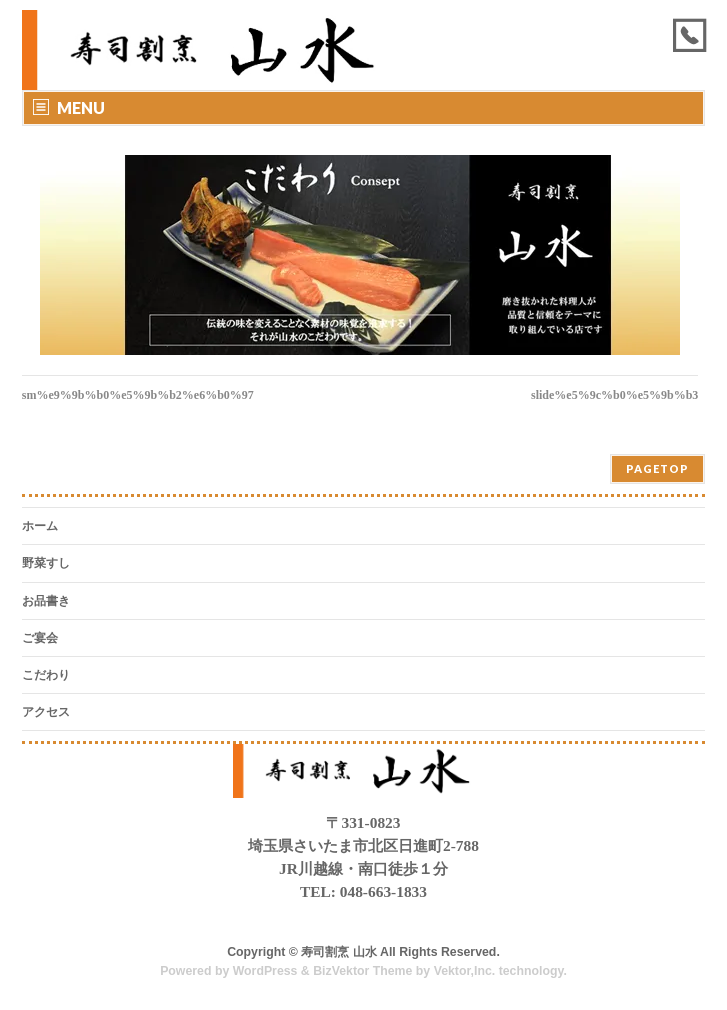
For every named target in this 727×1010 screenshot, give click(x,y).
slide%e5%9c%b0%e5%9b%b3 (614, 395)
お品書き (46, 601)
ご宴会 (40, 638)
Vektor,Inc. (465, 971)
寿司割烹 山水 (338, 952)
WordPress (265, 971)
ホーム (40, 526)
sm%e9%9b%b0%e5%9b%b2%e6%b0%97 (138, 395)
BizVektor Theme (362, 971)
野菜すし (46, 563)
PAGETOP (657, 468)
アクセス (46, 712)
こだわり (46, 675)
